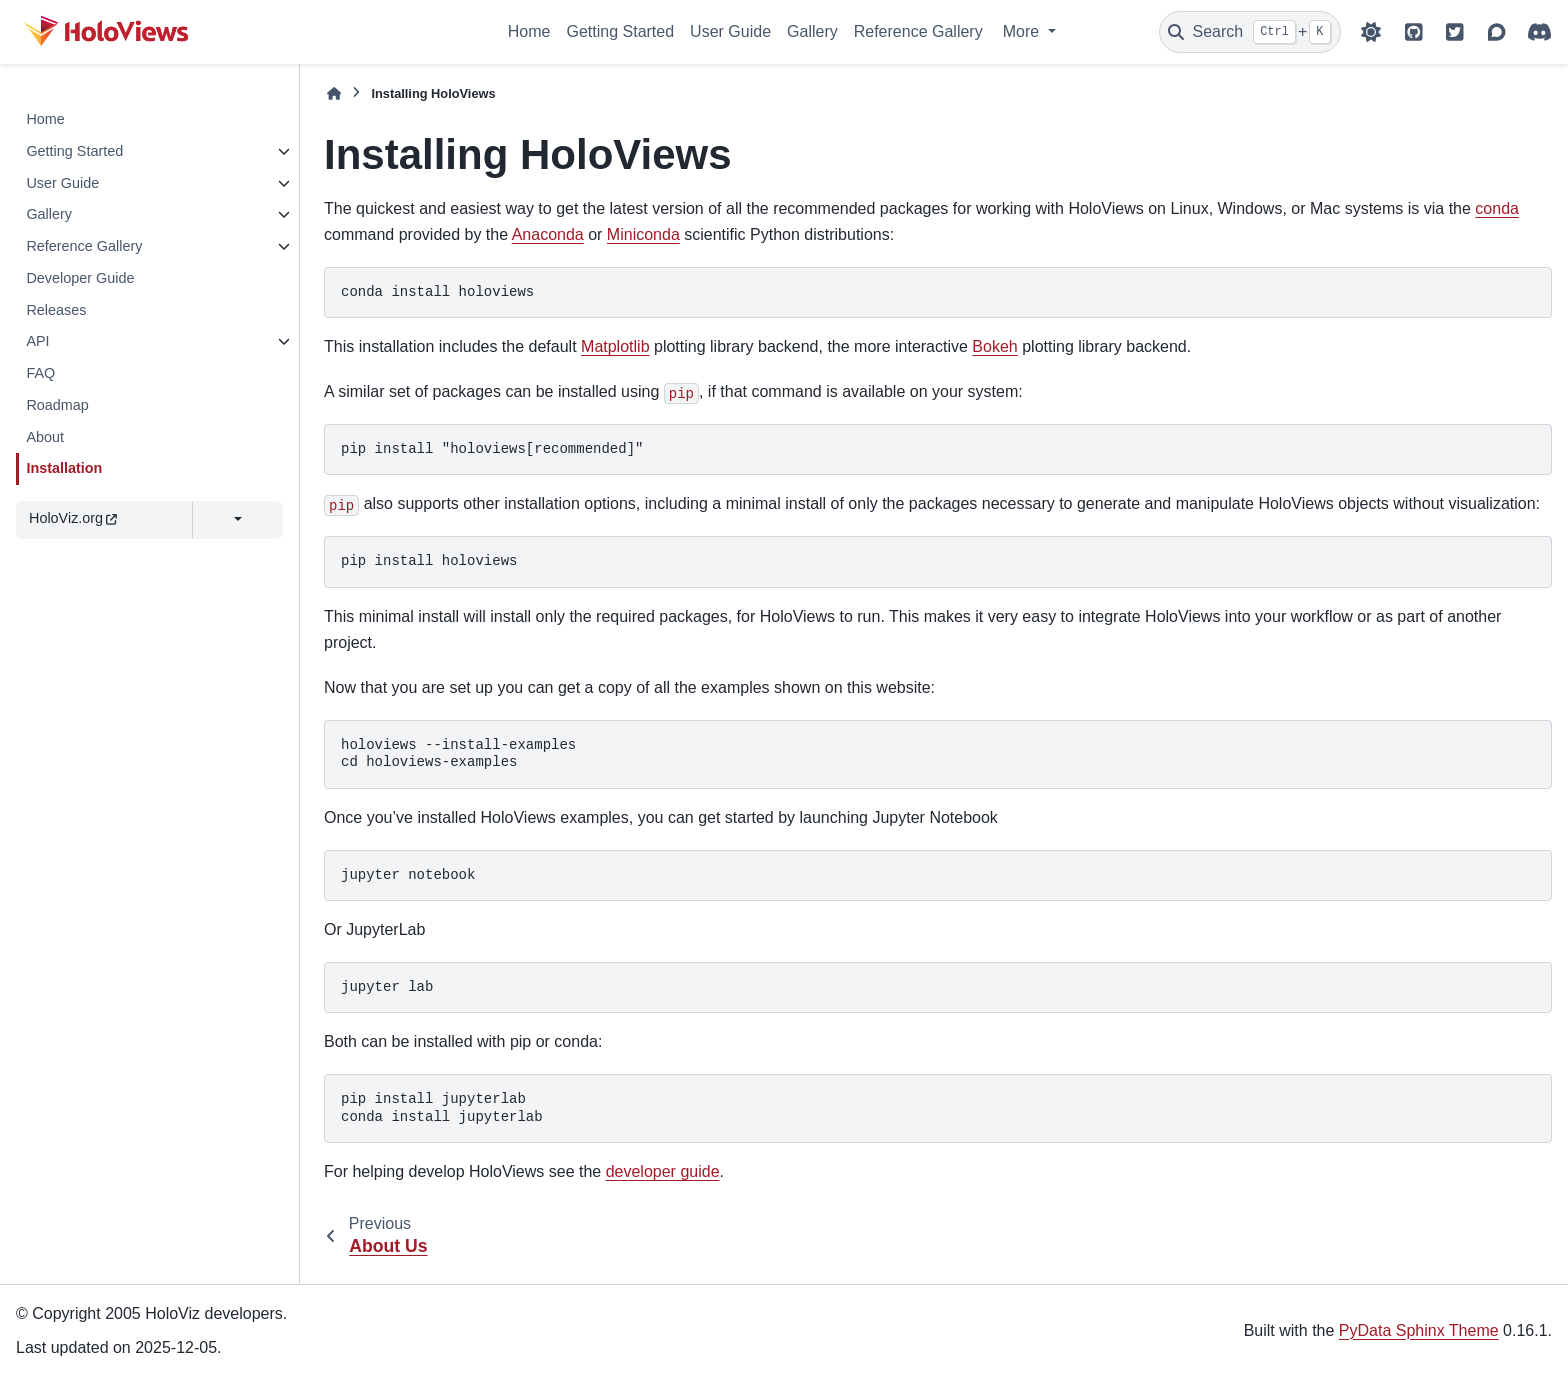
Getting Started (620, 31)
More (1023, 31)
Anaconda (548, 234)
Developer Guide (80, 278)
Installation (64, 468)
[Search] (1250, 32)
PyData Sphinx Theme (1419, 1330)
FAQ (40, 373)
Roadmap (57, 405)
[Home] (334, 93)
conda (1497, 208)
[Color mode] (1371, 32)
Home (529, 31)
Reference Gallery (918, 31)
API (37, 341)
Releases (56, 310)
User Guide (730, 31)
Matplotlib (615, 346)
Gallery (812, 31)
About (45, 437)
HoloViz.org (73, 518)
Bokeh (994, 346)
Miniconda (643, 234)
